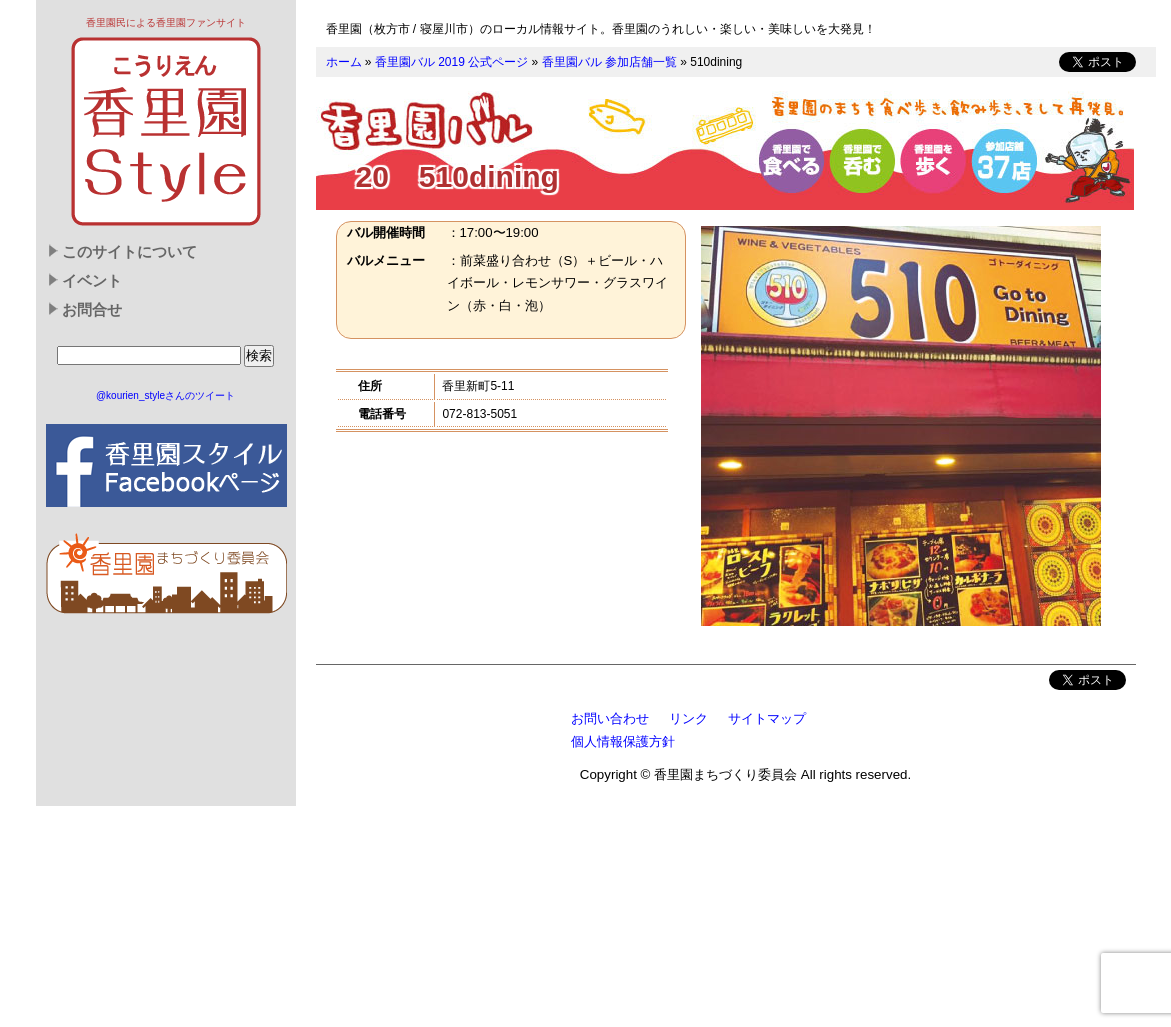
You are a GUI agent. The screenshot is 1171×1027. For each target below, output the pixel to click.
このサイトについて (129, 252)
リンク (688, 718)
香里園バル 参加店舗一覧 (609, 62)
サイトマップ (767, 718)
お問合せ (92, 310)
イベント (92, 281)
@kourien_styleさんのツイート (165, 395)
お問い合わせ (610, 718)
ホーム (344, 62)
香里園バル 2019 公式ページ (451, 62)
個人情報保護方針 (623, 741)
